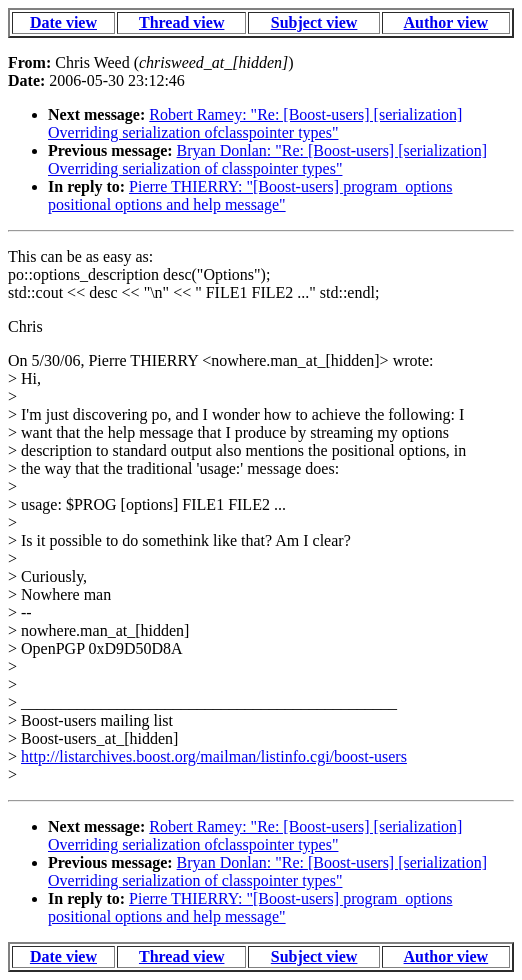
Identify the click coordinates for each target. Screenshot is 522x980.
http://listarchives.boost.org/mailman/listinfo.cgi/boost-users (214, 756)
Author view (446, 22)
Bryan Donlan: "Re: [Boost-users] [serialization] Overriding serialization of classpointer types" (267, 159)
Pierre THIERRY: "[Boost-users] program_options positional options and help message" (250, 195)
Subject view (314, 22)
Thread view (181, 22)
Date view (63, 22)
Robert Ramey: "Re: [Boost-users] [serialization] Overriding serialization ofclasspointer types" (255, 123)
